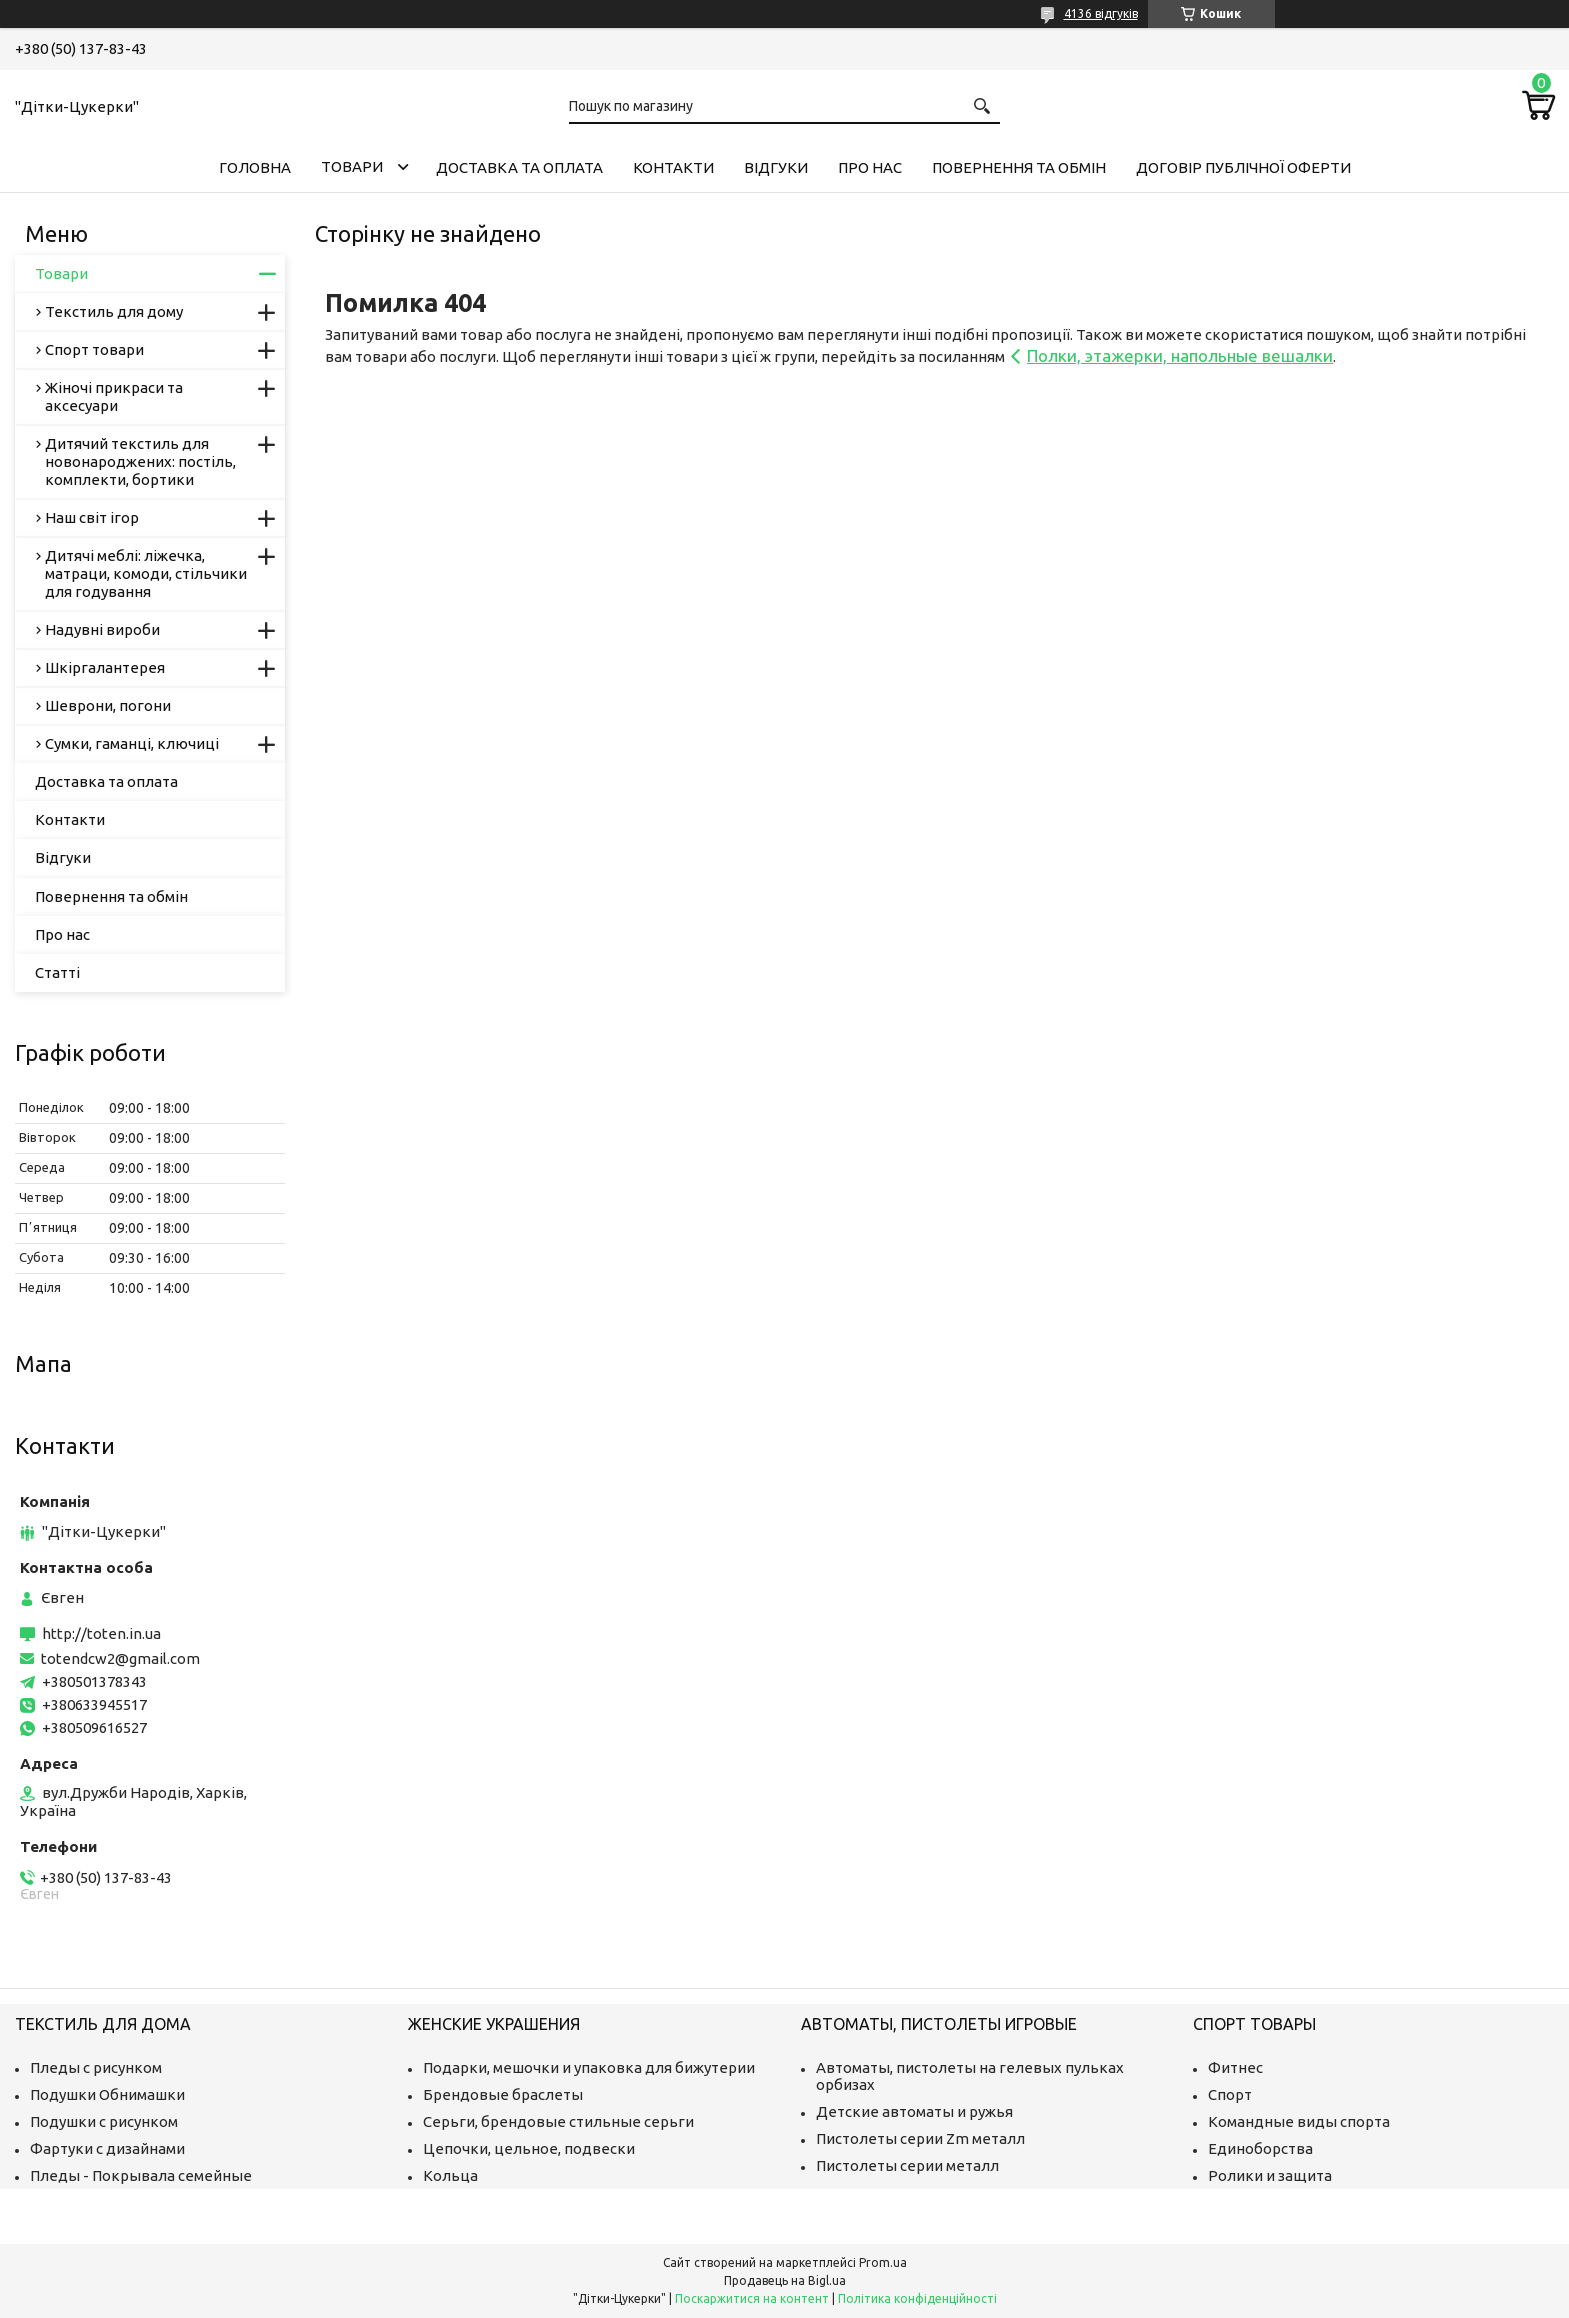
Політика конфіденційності (917, 2298)
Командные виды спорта (1299, 2121)
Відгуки (776, 167)
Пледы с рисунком (96, 2067)
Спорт (1230, 2094)
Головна (255, 167)
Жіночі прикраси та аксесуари (114, 396)
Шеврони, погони (108, 705)
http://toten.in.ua (101, 1633)
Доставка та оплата (519, 167)
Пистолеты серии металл (907, 2165)
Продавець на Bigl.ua (785, 2280)
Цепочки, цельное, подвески (529, 2148)
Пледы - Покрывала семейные (141, 2175)
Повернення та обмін (1019, 167)
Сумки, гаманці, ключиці (132, 743)
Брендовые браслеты (503, 2094)
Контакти (673, 167)
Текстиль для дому (114, 311)
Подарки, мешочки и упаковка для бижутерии (589, 2067)
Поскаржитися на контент (752, 2298)
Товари (352, 166)
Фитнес (1235, 2067)
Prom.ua (883, 2262)
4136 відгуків (1101, 13)
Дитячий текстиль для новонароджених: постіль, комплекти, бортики (140, 461)
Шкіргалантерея (105, 667)
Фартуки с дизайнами (107, 2148)
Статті (57, 972)
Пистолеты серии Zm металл (920, 2138)
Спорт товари (94, 349)
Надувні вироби (102, 629)
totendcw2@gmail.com (120, 1658)
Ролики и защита (1270, 2175)
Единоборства (1260, 2148)
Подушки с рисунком (104, 2121)
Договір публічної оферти (1243, 167)
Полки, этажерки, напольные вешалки (1180, 355)
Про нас (870, 167)
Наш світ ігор (92, 517)
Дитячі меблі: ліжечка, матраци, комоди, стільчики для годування (146, 573)
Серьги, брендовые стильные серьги (558, 2121)
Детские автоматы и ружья (914, 2111)
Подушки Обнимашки (107, 2094)
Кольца (450, 2175)
